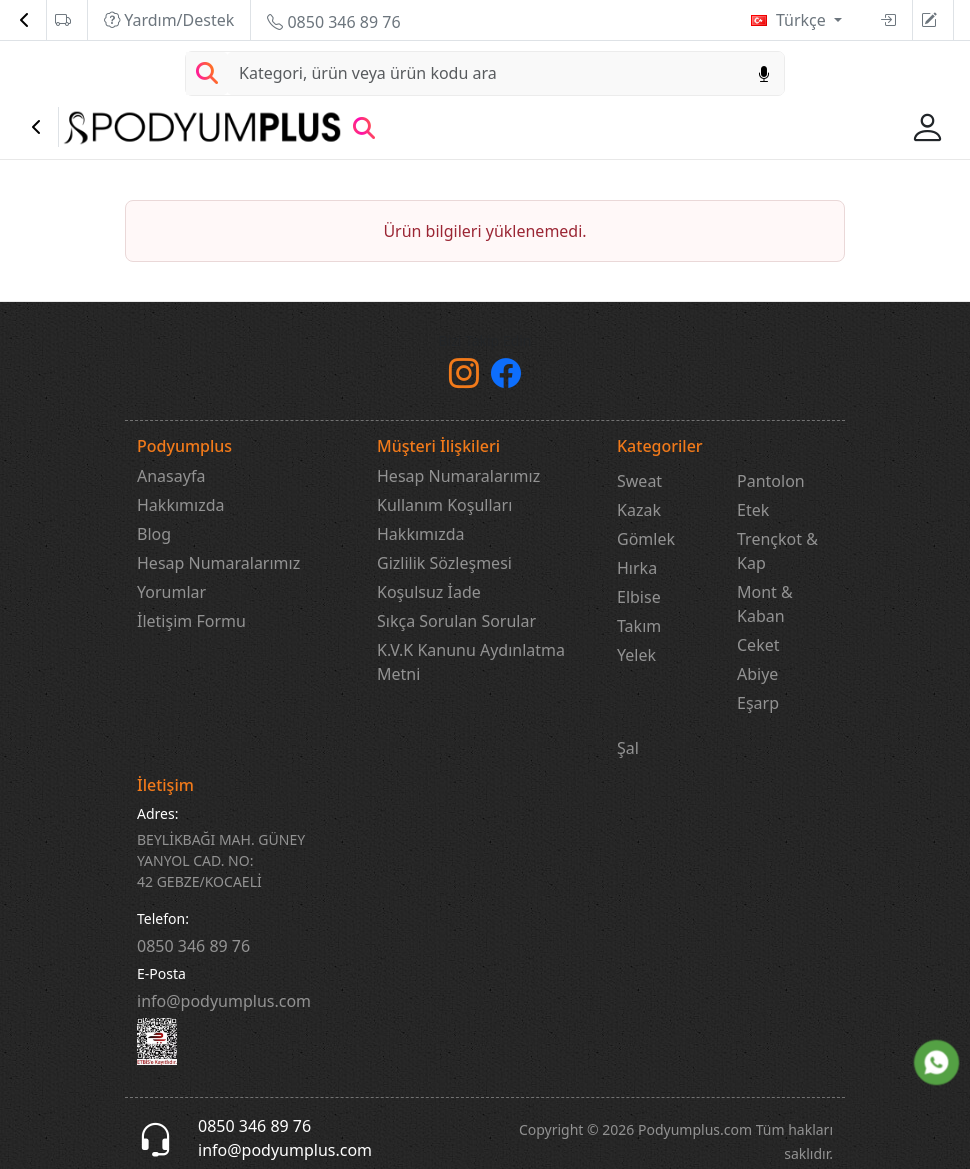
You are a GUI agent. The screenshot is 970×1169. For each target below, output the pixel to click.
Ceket (758, 645)
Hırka (637, 568)
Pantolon (771, 481)
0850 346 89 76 (333, 22)
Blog (154, 534)
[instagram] (464, 378)
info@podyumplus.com (224, 1001)
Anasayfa (171, 476)
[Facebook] (506, 378)
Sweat (639, 481)
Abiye (757, 674)
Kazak (639, 510)
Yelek (636, 655)
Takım (639, 626)
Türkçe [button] (803, 20)
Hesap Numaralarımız (218, 563)
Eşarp (758, 703)
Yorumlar (171, 592)
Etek (753, 510)
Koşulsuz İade (429, 592)
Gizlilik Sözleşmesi (444, 563)
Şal (628, 748)
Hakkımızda (180, 505)
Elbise (639, 597)
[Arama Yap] (207, 73)
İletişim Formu (191, 621)
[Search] (486, 73)
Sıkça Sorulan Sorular (456, 621)
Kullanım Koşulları (444, 505)
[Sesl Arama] (764, 73)
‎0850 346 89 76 (193, 946)
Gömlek (646, 539)
